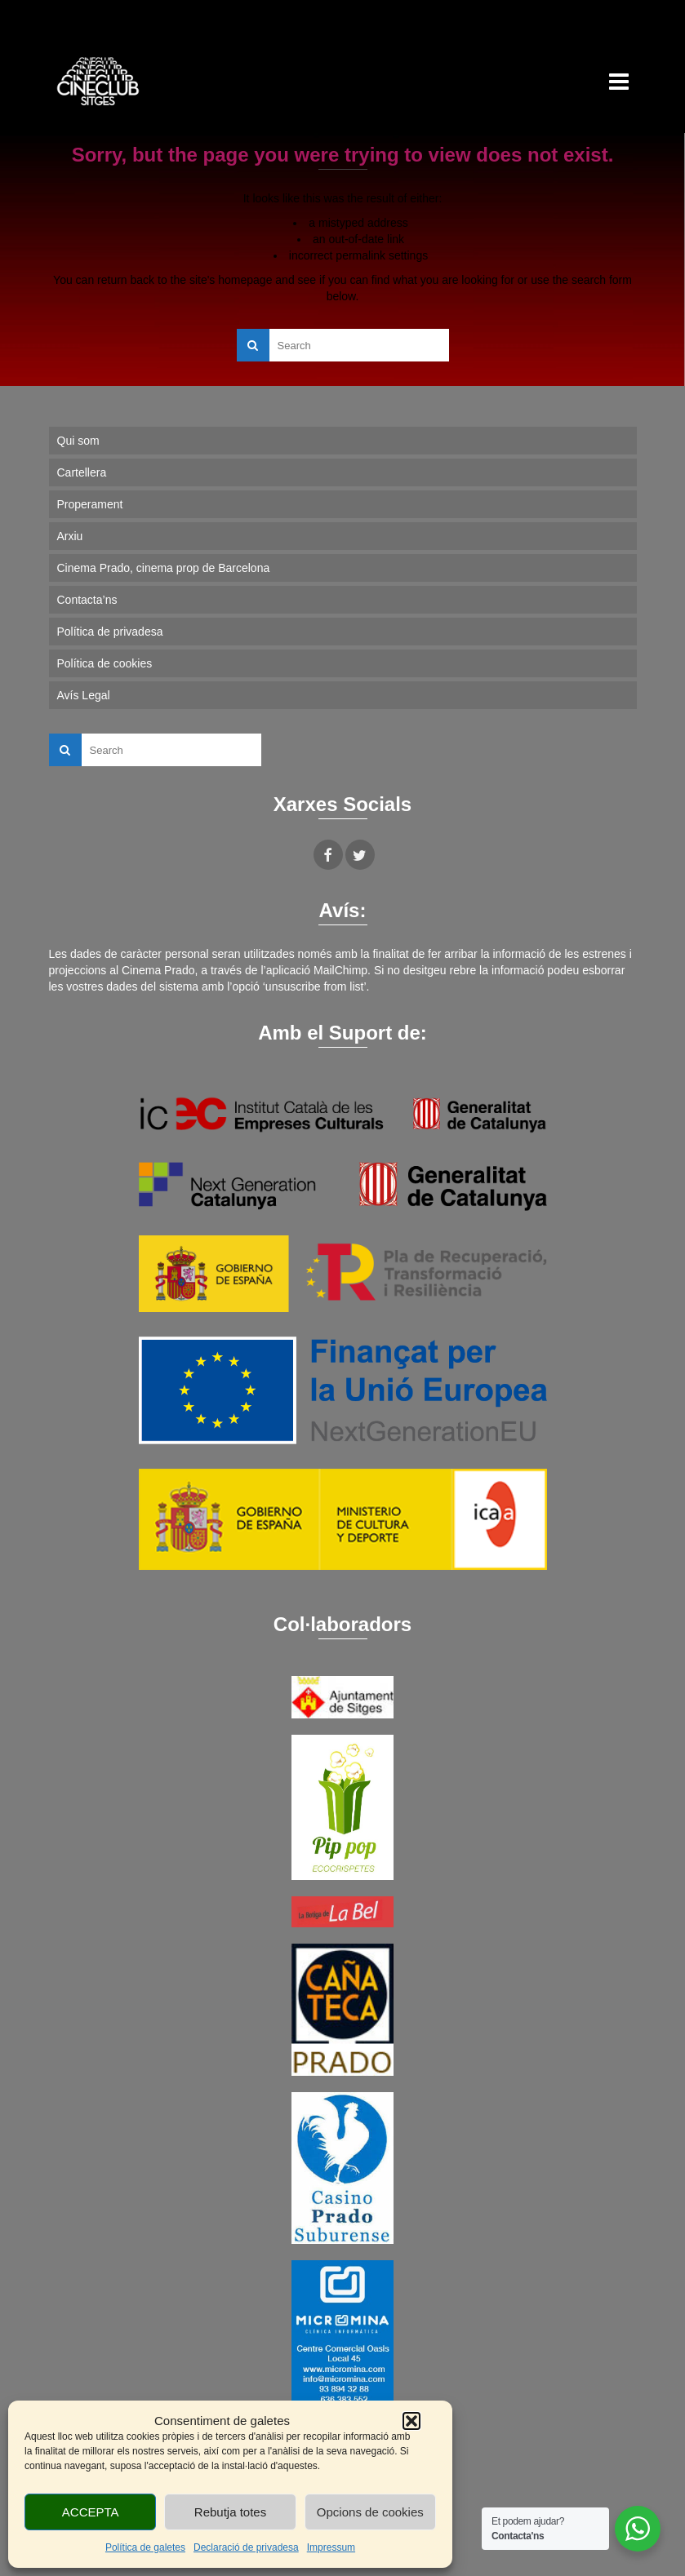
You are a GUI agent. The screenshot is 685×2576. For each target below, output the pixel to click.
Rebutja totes (230, 2512)
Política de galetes (145, 2547)
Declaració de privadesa (246, 2547)
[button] (411, 2421)
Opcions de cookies (370, 2512)
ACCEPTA (90, 2512)
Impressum (331, 2547)
